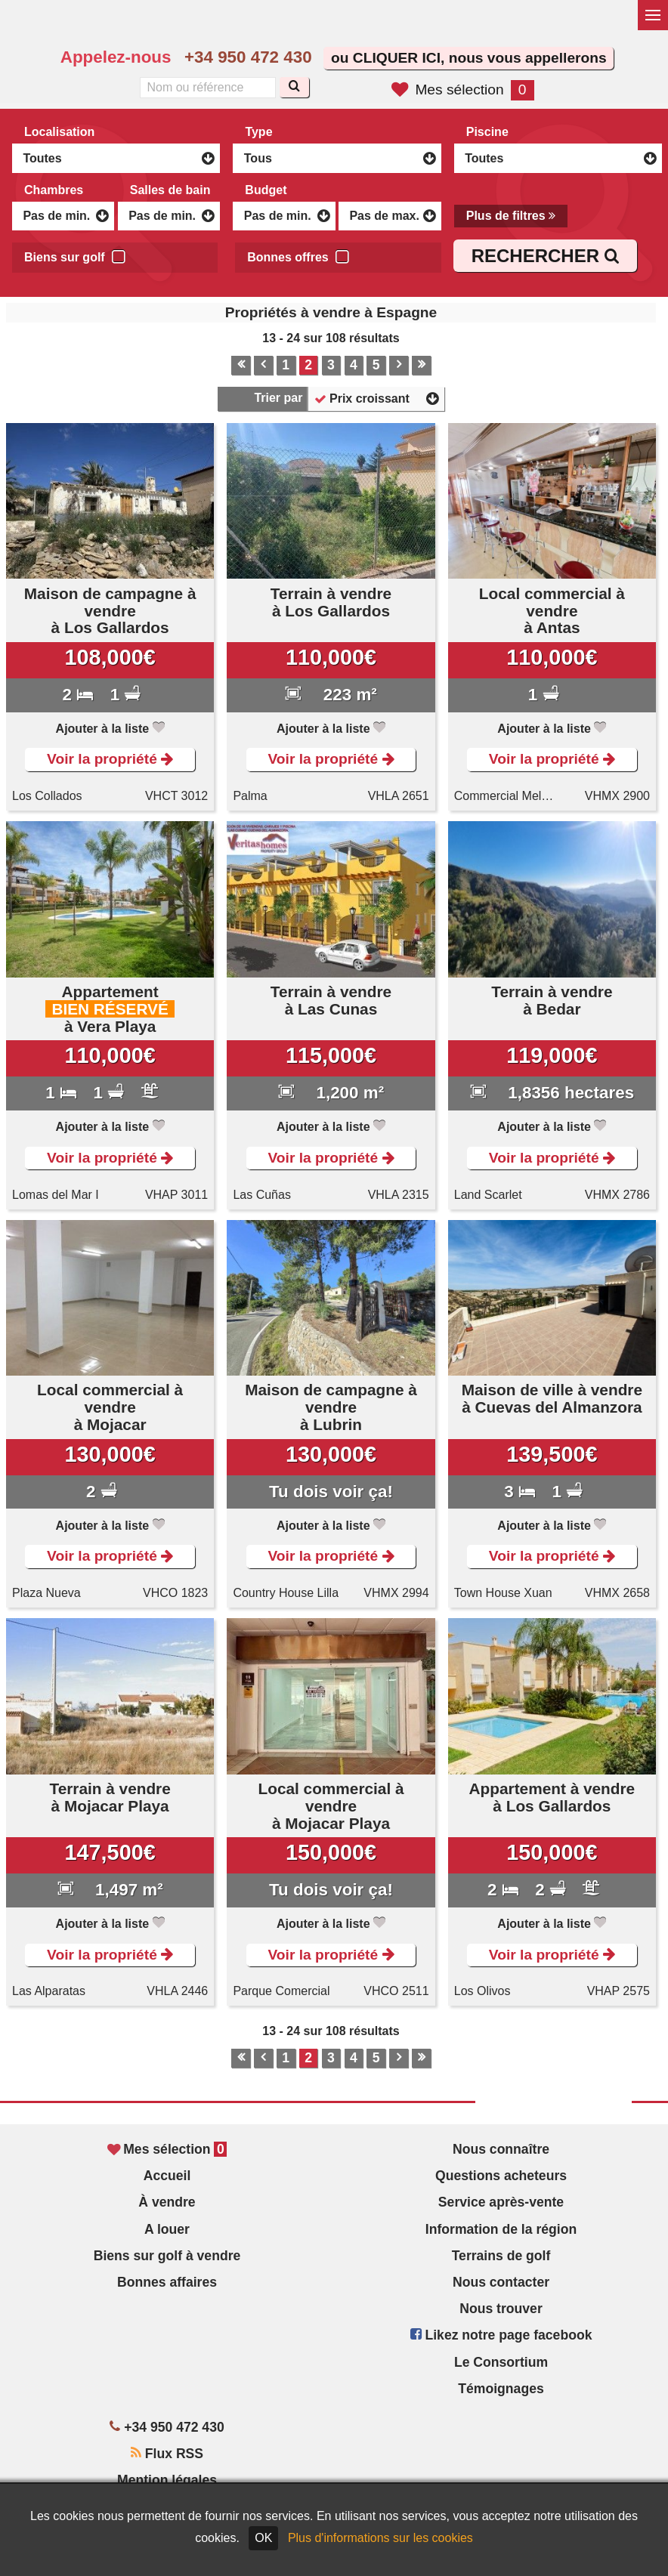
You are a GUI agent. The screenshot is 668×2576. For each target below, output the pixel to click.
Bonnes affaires (167, 2282)
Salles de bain (170, 190)
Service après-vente (501, 2202)
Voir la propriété (110, 759)
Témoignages (500, 2388)
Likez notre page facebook (501, 2335)
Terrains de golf (501, 2255)
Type (258, 131)
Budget (265, 190)
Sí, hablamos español (368, 27)
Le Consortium (501, 2362)
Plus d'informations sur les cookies (380, 2537)
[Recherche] (294, 87)
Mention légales (167, 2480)
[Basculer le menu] (653, 15)
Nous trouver (501, 2308)
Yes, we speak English (336, 27)
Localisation (59, 131)
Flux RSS (167, 2453)
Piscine (487, 131)
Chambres (53, 190)
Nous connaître (501, 2149)
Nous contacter (501, 2282)
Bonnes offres (298, 254)
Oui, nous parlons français (400, 27)
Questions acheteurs (501, 2175)
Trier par (278, 397)
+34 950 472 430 (248, 57)
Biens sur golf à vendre (167, 2255)
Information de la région (501, 2229)
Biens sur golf (74, 254)
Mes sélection (462, 89)
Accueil (167, 2175)
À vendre (166, 2202)
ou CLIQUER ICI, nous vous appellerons (469, 58)
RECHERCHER (545, 256)
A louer (167, 2229)
